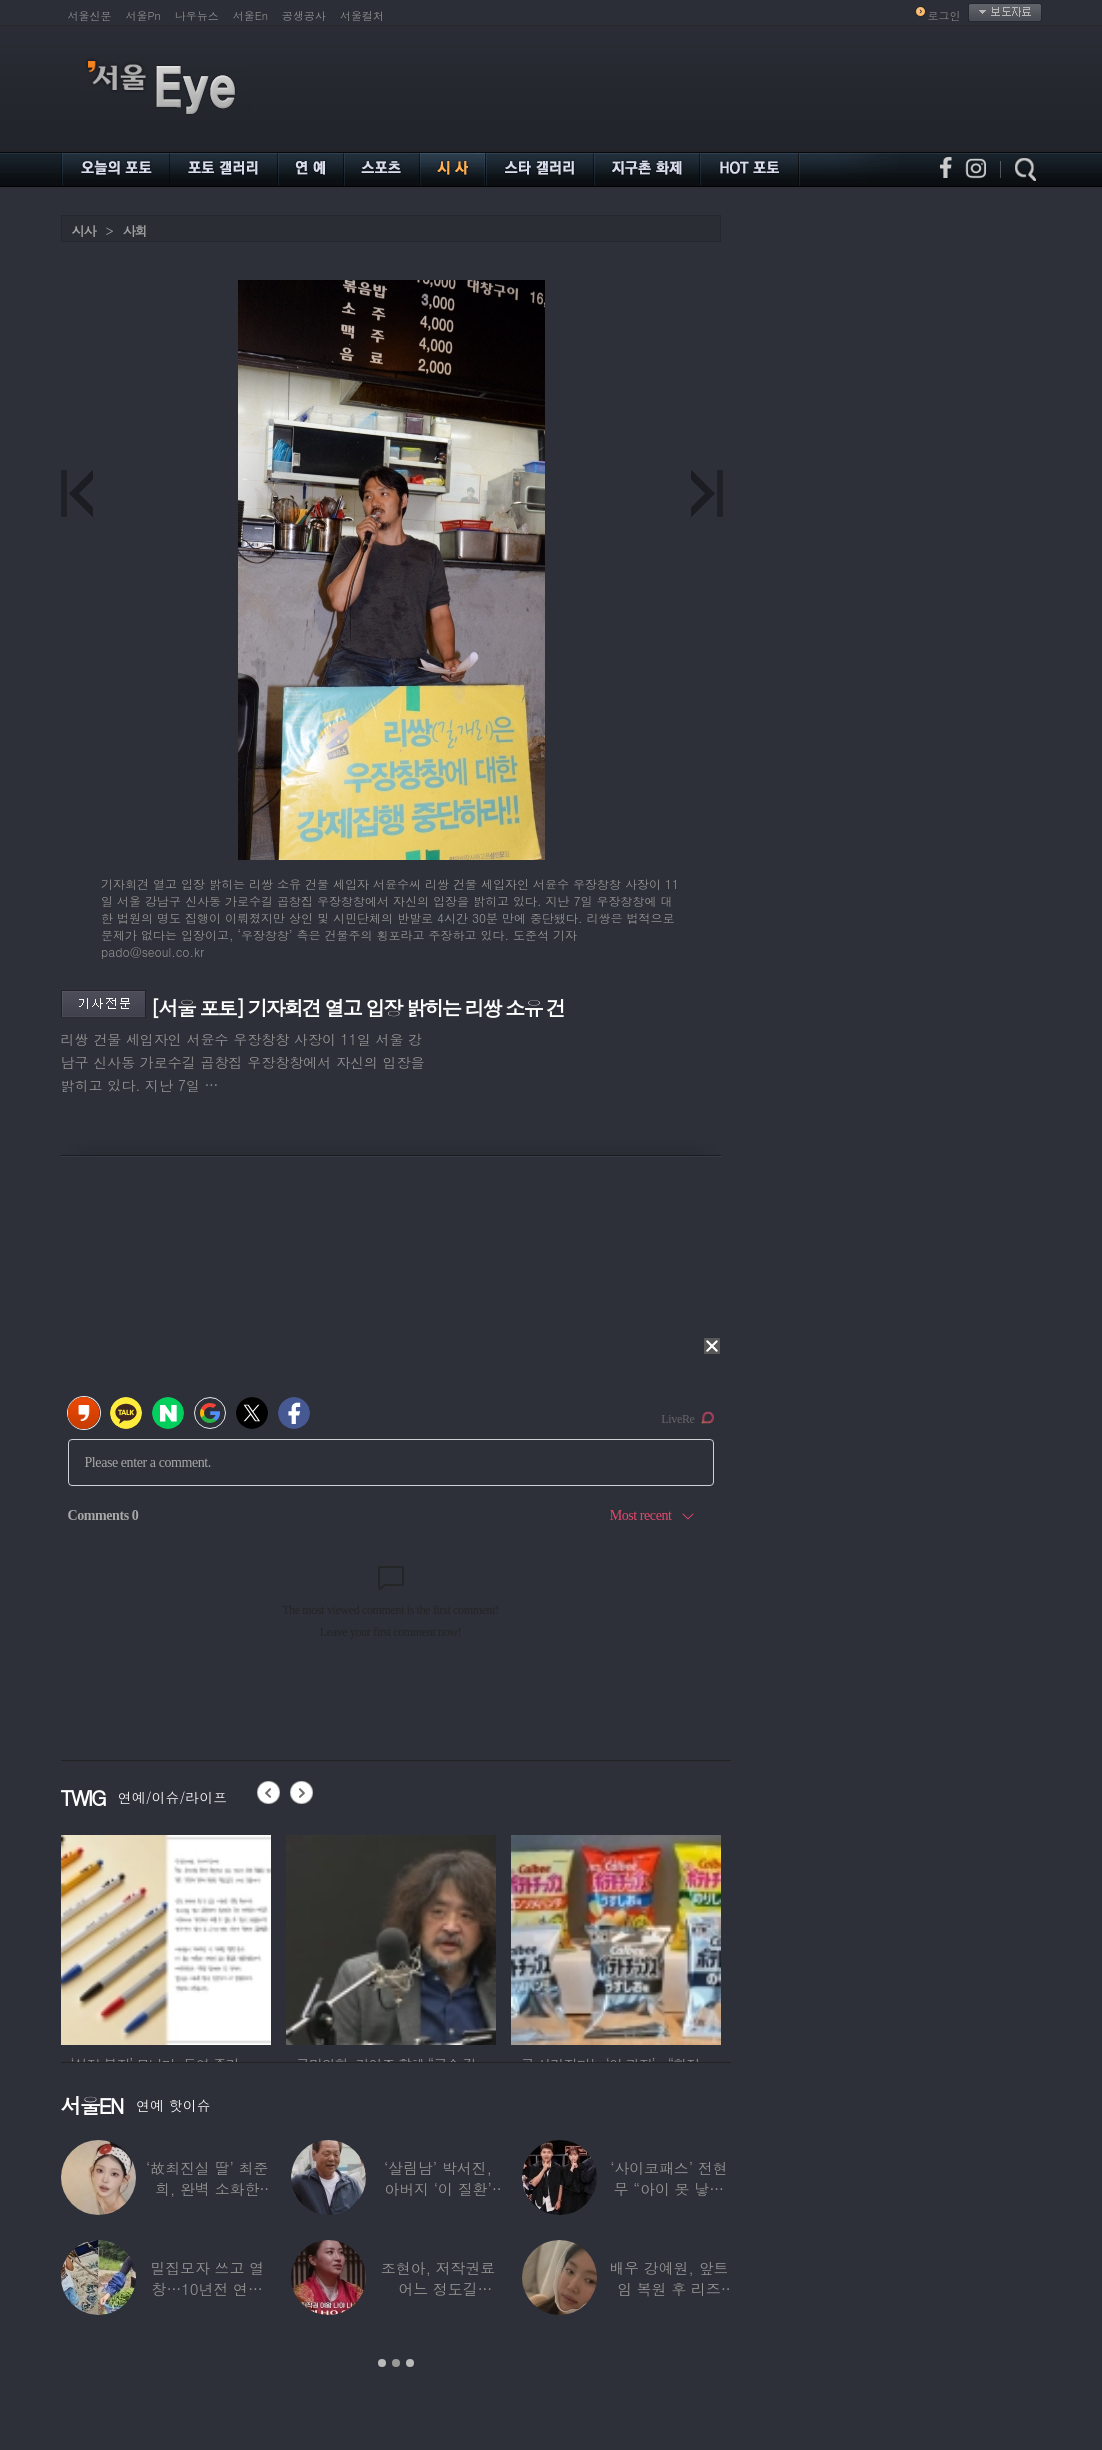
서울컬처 (362, 15)
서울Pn (143, 15)
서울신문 (90, 15)
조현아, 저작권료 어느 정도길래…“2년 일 (438, 2288)
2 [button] (396, 2363)
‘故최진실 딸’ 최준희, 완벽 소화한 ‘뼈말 (207, 2188)
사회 (135, 230)
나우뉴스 (197, 15)
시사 (84, 230)
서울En (250, 15)
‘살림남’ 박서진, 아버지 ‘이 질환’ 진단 (438, 2188)
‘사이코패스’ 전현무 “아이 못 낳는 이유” (668, 2188)
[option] (166, 1937)
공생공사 (304, 15)
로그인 (944, 15)
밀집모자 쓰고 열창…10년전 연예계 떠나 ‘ (207, 2288)
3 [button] (410, 2363)
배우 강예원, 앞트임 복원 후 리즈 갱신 (668, 2288)
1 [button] (382, 2363)
